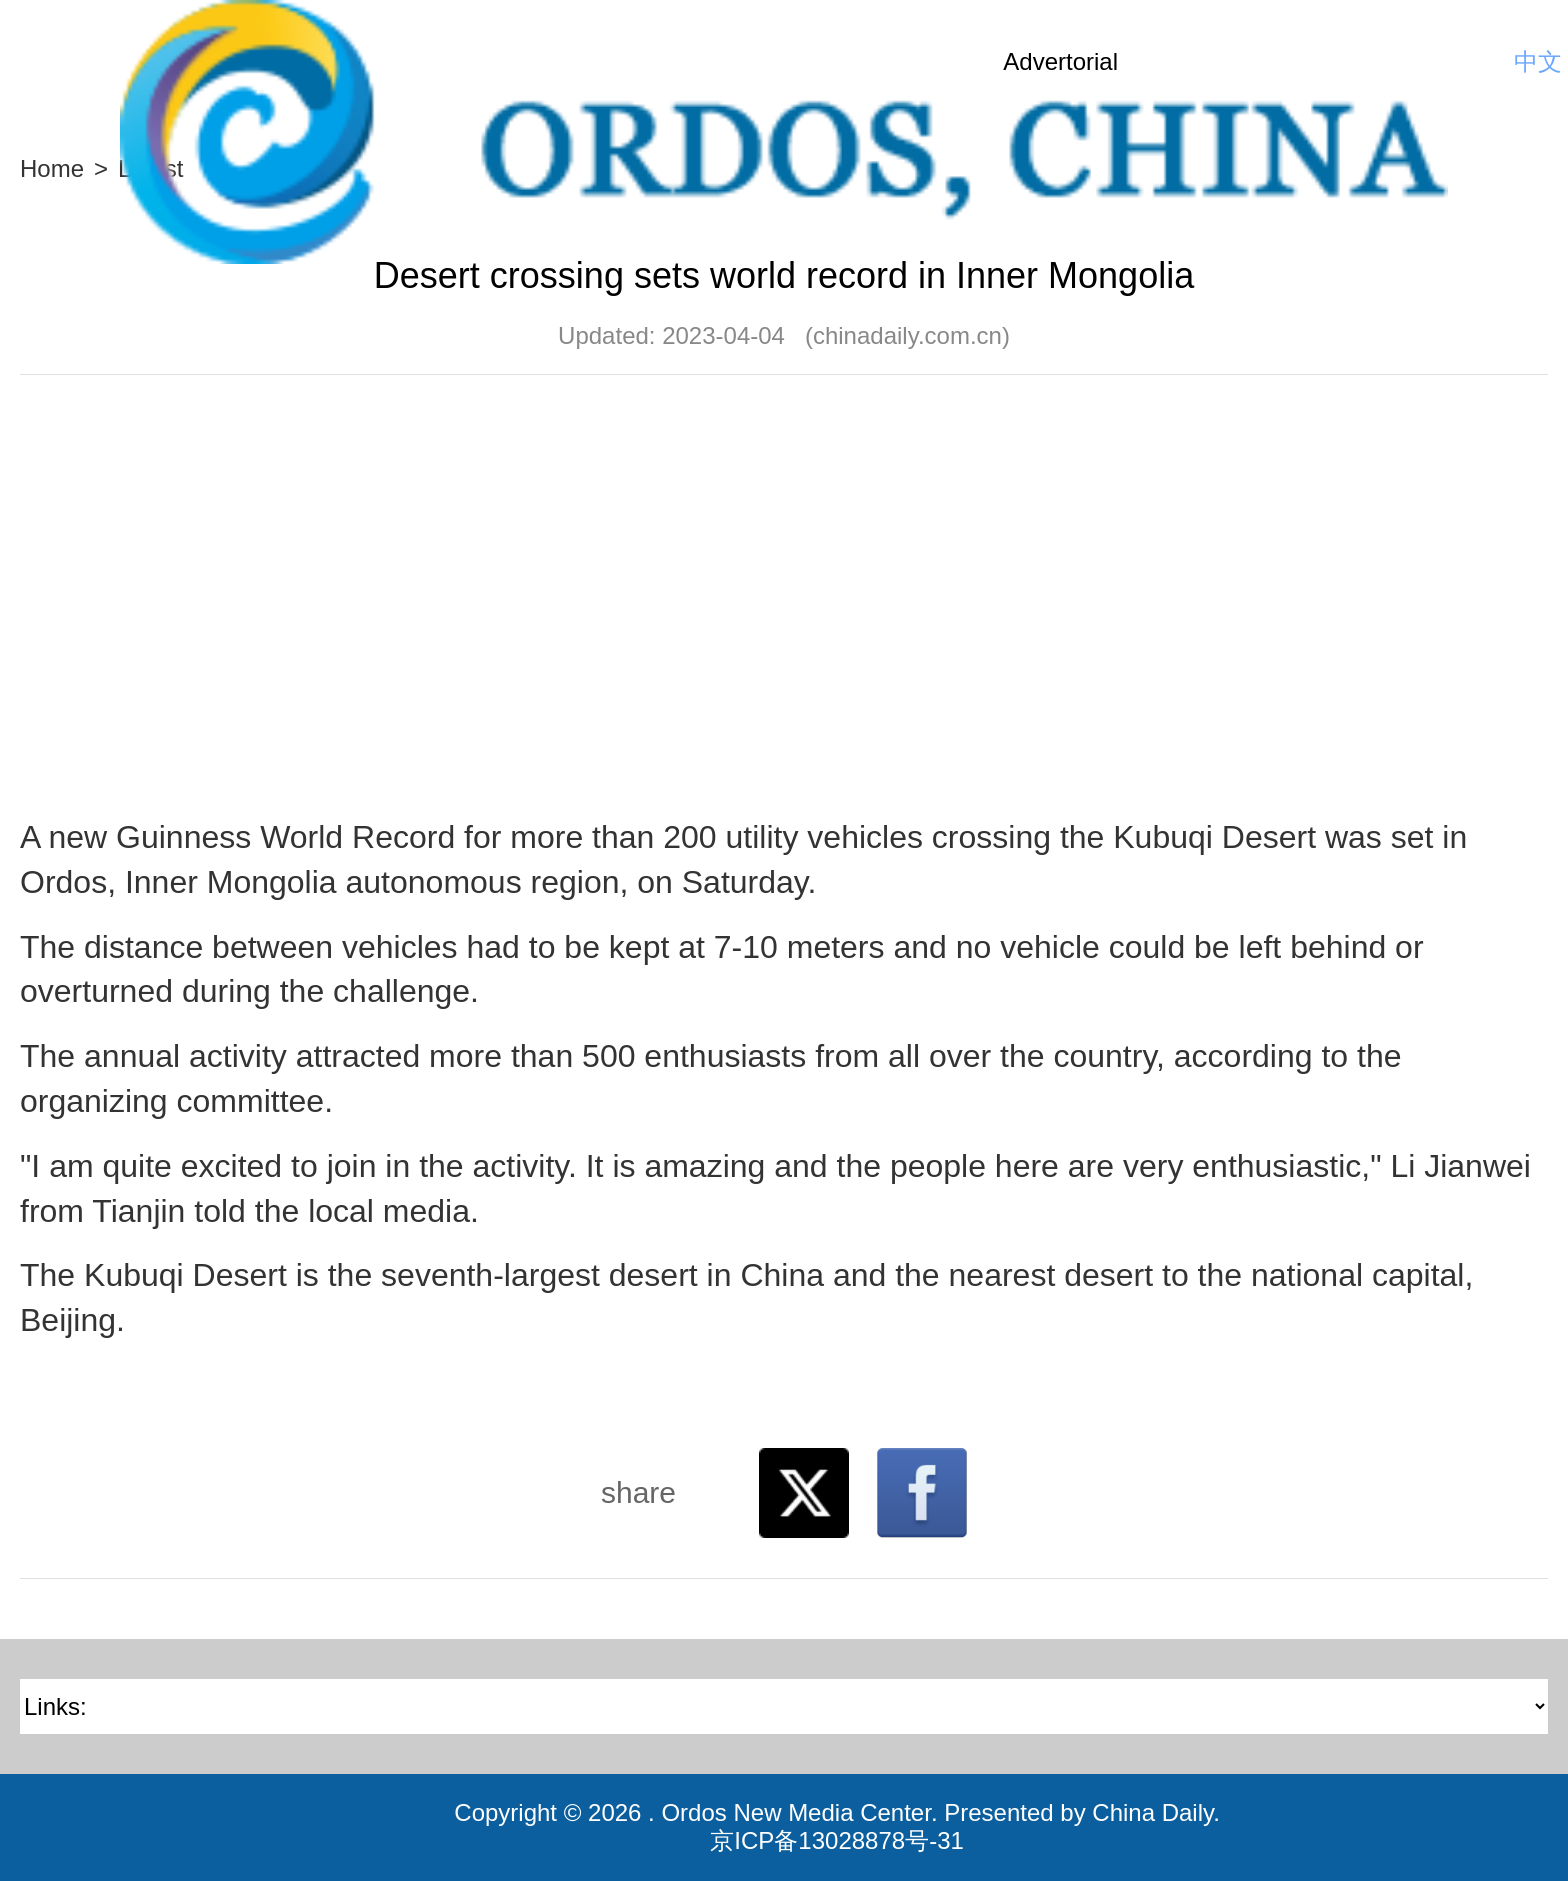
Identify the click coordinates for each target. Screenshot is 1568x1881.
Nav (50, 62)
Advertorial (1060, 61)
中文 (1538, 61)
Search (1483, 62)
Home (52, 168)
